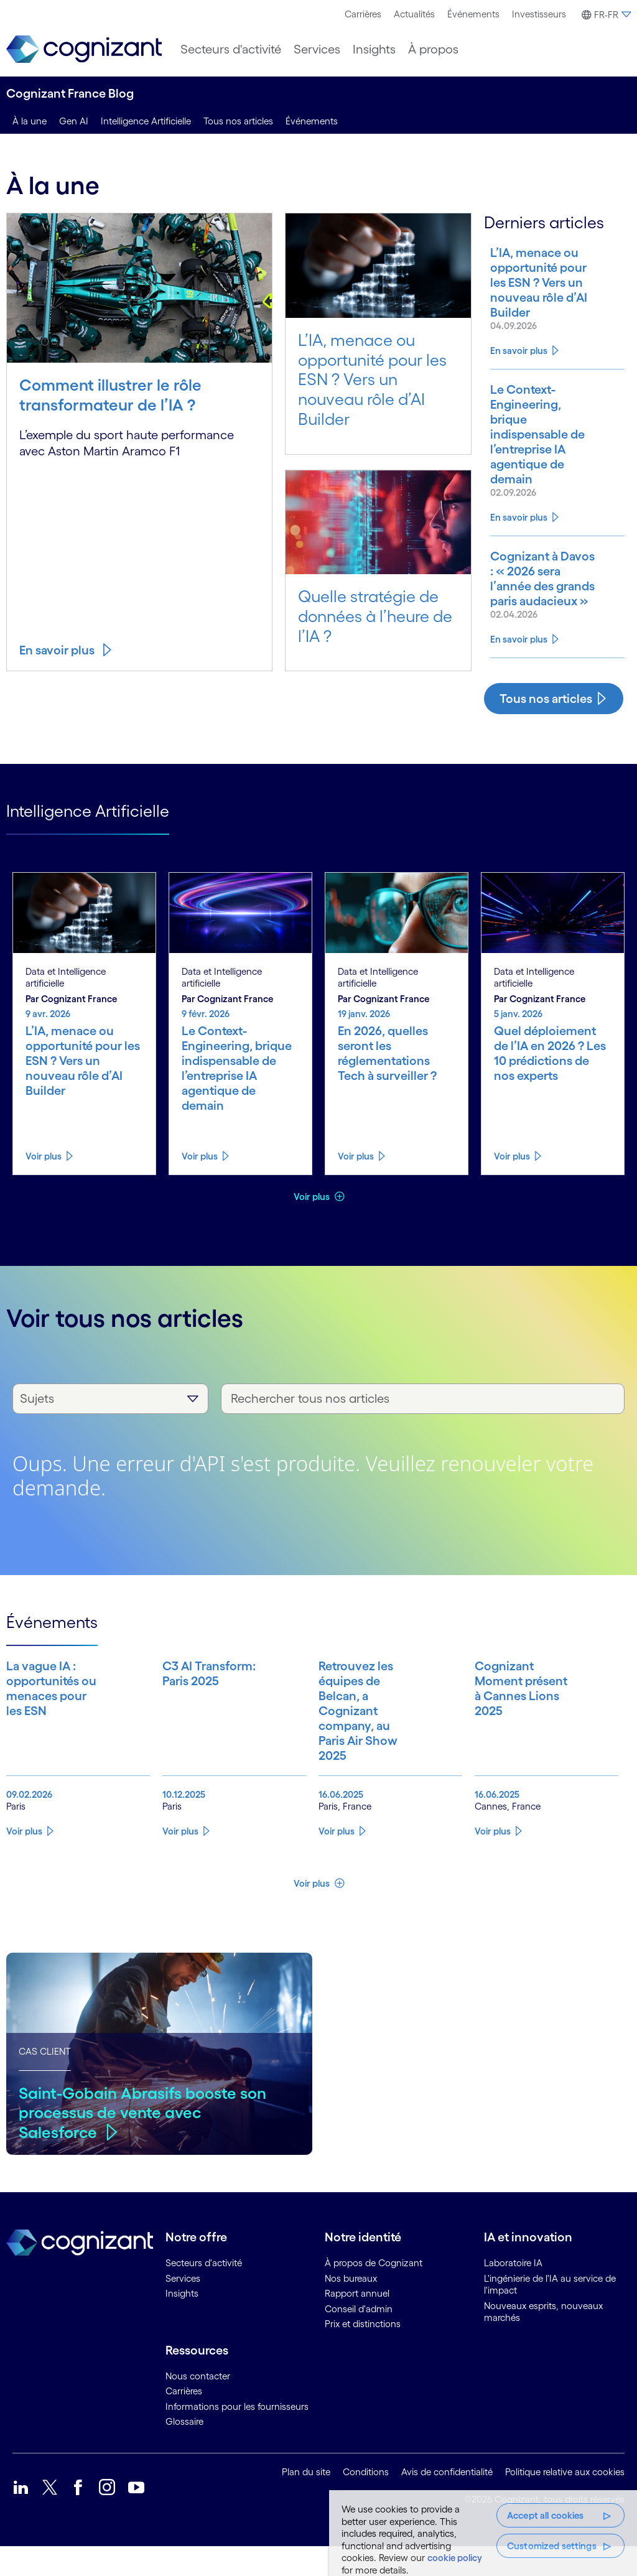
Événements (473, 14)
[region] (483, 2533)
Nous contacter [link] (197, 2406)
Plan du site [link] (306, 2501)
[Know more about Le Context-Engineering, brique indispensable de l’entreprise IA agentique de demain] (535, 449)
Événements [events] (312, 121)
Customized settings (552, 2546)
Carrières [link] (183, 2421)
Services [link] (182, 2308)
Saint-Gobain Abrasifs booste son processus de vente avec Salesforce (143, 2141)
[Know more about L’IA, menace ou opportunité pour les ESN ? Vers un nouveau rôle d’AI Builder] (535, 290)
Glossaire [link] (184, 2451)
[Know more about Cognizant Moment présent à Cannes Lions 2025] (511, 1740)
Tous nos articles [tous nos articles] (238, 121)
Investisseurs (539, 14)
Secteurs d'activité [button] (230, 49)
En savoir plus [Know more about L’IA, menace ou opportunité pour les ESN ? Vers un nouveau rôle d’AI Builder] (518, 365)
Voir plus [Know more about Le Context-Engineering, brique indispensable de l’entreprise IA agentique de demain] (200, 1186)
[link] (84, 49)
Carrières (363, 14)
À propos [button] (433, 49)
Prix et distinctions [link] (363, 2353)
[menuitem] (363, 14)
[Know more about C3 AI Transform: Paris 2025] (198, 1740)
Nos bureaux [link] (351, 2308)
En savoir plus (57, 650)
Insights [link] (181, 2323)
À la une (29, 121)
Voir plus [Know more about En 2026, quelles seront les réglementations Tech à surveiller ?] (356, 1186)
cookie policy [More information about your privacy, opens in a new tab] (454, 2557)
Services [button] (317, 49)
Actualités (414, 14)
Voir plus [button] (313, 1226)
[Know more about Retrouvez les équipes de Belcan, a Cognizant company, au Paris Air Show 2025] (354, 1740)
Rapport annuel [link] (357, 2323)
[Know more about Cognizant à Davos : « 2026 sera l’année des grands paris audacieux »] (535, 601)
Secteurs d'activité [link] (203, 2292)
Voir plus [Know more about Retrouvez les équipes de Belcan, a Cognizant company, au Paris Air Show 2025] (336, 1861)
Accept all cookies (545, 2515)
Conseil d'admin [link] (359, 2338)
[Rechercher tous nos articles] (423, 1428)
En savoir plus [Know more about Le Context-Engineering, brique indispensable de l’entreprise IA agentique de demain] (518, 532)
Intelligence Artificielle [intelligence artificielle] (146, 121)
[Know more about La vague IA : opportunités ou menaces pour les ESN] (42, 1740)
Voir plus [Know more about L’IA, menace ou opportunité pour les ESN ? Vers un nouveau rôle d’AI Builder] (44, 1186)
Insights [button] (374, 49)
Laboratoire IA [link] (513, 2292)
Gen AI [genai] (73, 121)
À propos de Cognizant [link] (373, 2292)
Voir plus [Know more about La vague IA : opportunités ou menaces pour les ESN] (24, 1861)
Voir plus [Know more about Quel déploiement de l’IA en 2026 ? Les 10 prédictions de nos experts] (512, 1186)
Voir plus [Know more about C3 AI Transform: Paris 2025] (180, 1861)
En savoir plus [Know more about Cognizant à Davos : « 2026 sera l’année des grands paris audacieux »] (518, 669)
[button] (605, 15)
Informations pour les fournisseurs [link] (237, 2436)
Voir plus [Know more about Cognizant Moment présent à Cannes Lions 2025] (493, 1861)
